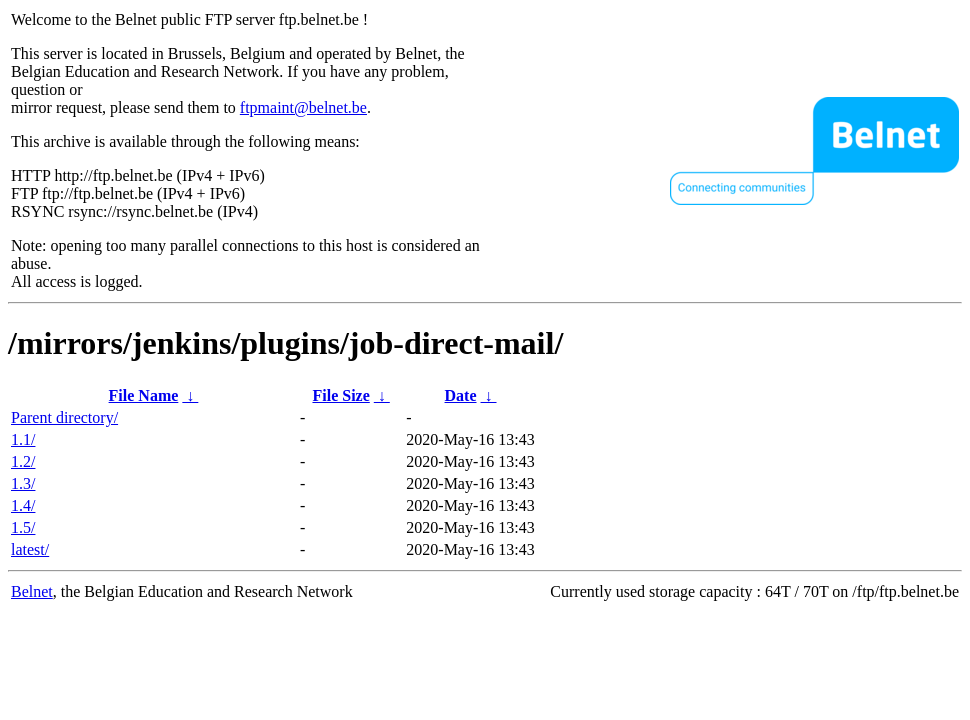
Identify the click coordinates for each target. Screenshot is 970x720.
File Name (144, 395)
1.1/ (23, 439)
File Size (340, 395)
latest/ (30, 549)
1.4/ (23, 505)
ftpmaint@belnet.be (303, 107)
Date (461, 395)
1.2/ (23, 461)
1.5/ (23, 527)
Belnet (32, 591)
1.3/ (23, 483)
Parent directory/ (64, 417)
